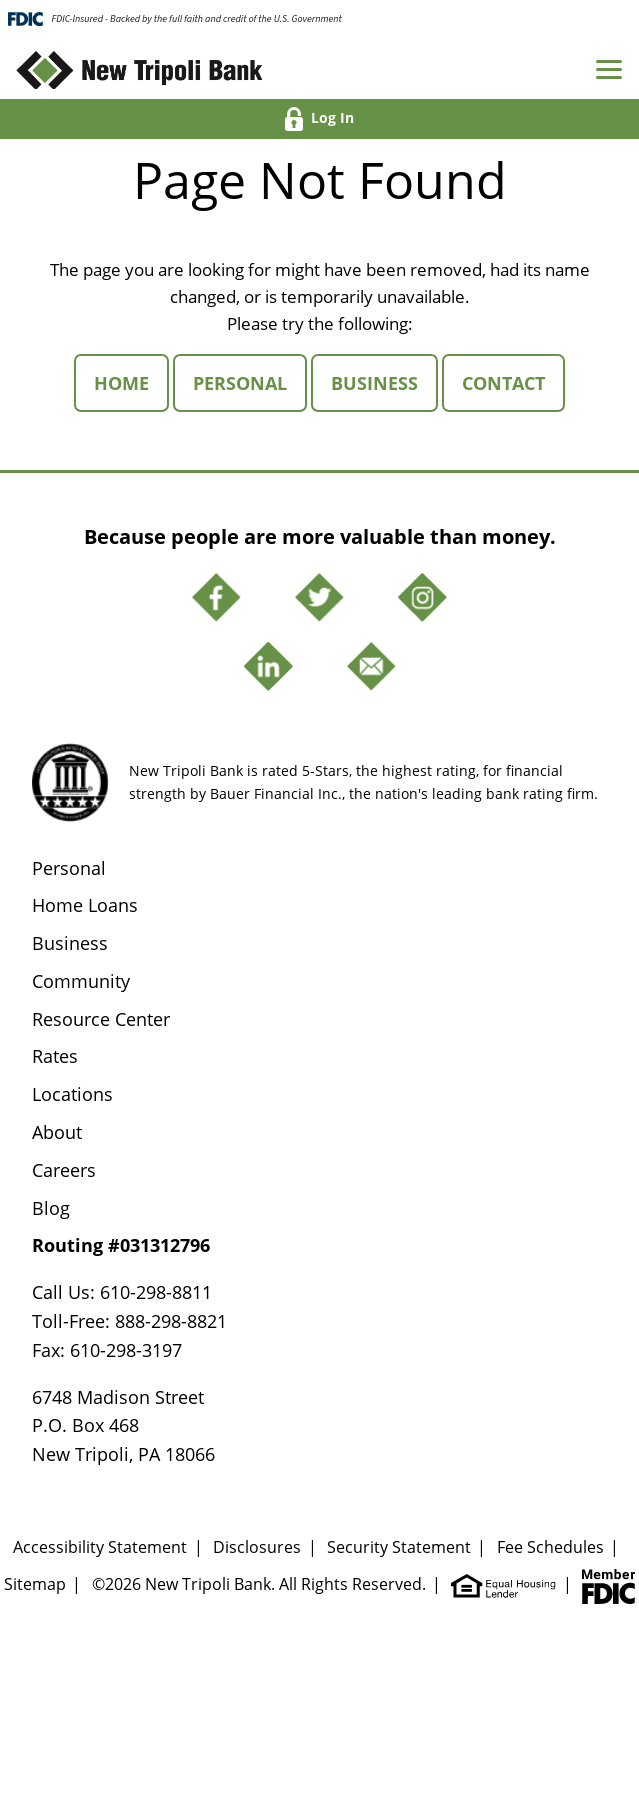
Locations (72, 1094)
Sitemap (35, 1584)
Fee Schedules (550, 1547)
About (57, 1132)
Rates (55, 1056)
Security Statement (399, 1547)
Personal (250, 382)
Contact (513, 382)
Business (384, 382)
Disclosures (257, 1547)
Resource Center (101, 1019)
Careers (64, 1170)
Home (131, 382)
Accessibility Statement (100, 1547)
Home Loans (85, 905)
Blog (51, 1208)
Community (81, 981)
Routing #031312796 (121, 1245)
